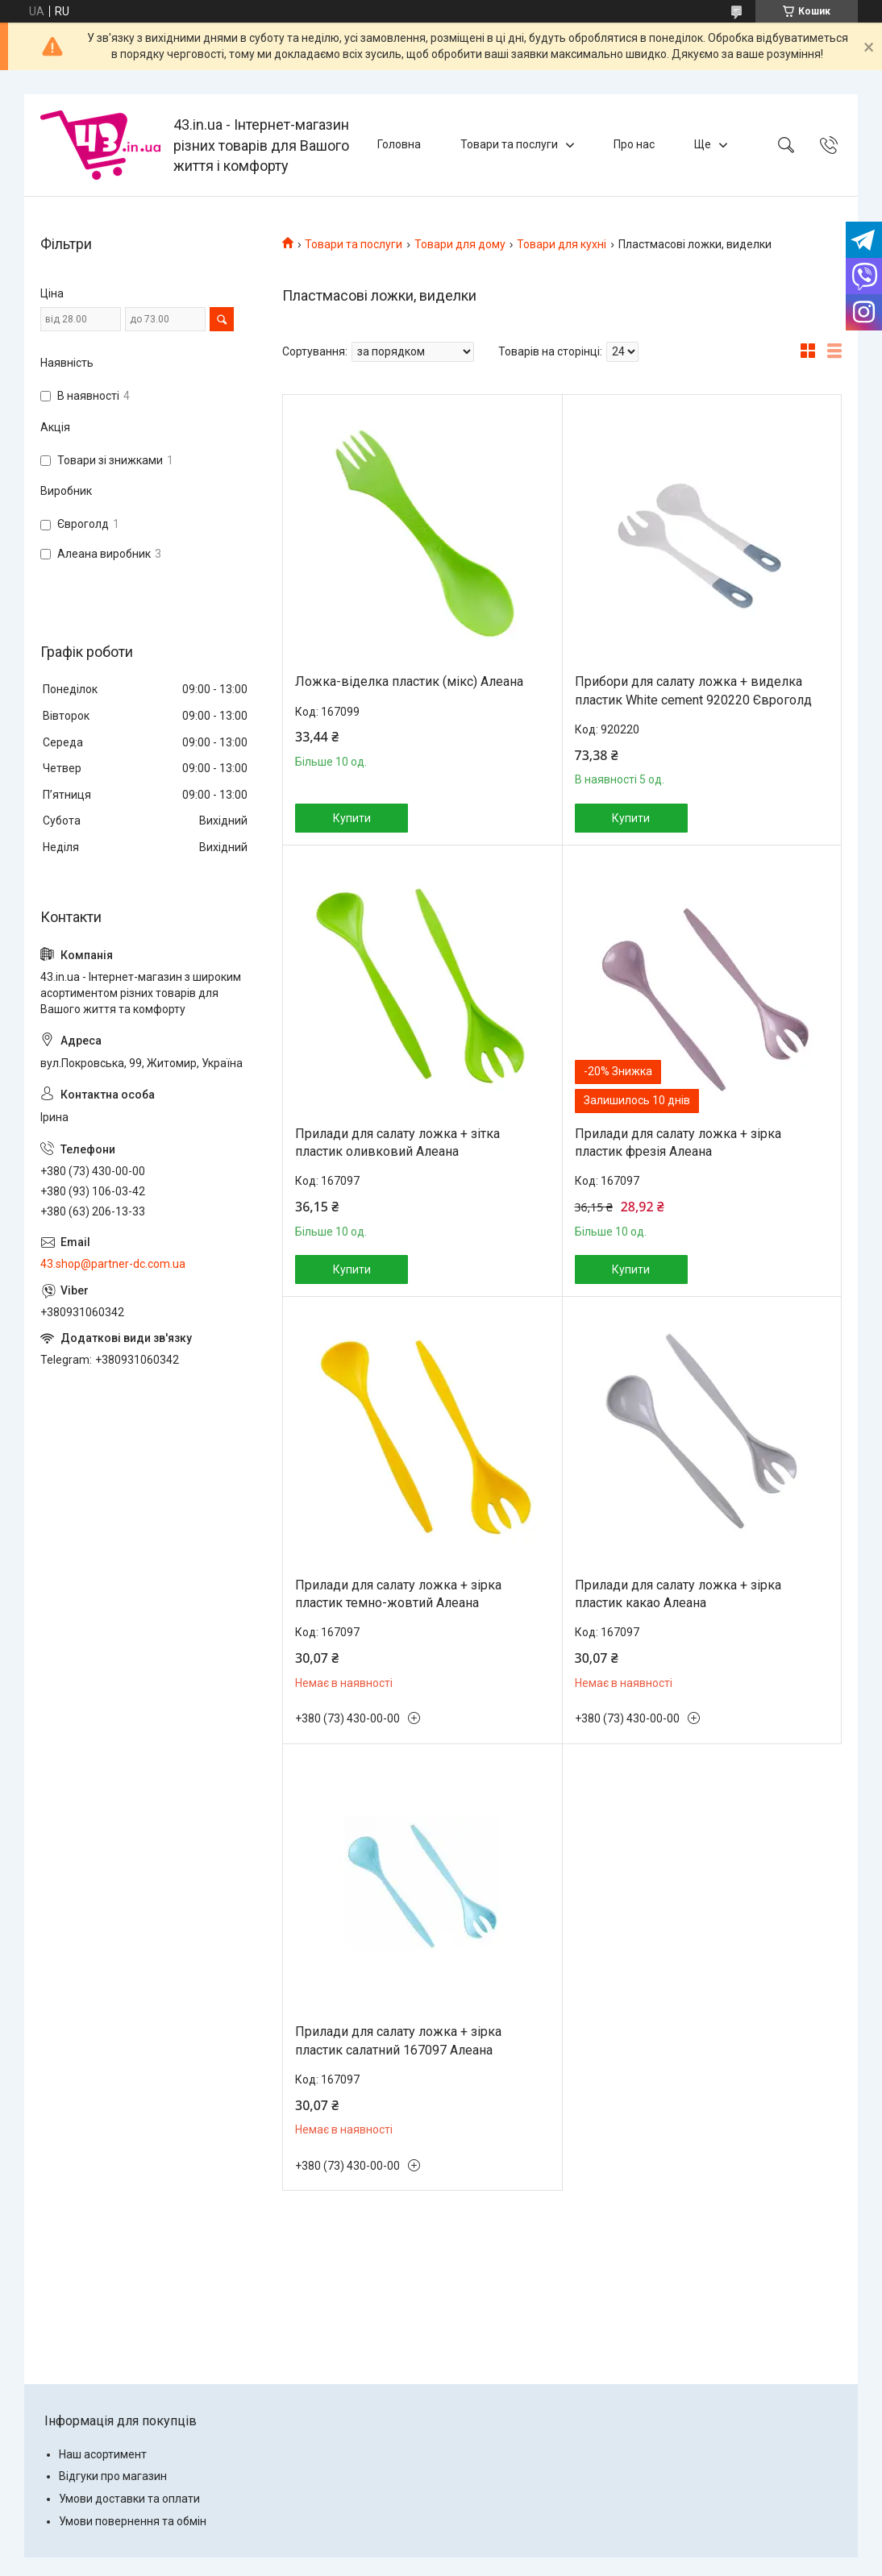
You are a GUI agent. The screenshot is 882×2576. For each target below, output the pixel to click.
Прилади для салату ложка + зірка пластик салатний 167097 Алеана (398, 2040)
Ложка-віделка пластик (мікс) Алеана (409, 681)
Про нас (634, 144)
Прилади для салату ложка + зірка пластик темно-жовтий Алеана (398, 1593)
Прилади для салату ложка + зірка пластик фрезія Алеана (678, 1142)
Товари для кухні (561, 244)
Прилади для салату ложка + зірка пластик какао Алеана (678, 1593)
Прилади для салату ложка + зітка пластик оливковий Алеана (397, 1142)
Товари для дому (459, 244)
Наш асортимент (103, 2454)
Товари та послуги (509, 144)
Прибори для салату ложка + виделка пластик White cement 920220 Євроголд (693, 690)
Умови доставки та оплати (129, 2498)
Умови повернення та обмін (132, 2521)
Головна (399, 144)
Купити (352, 818)
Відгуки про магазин (113, 2476)
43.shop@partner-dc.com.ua (112, 1263)
